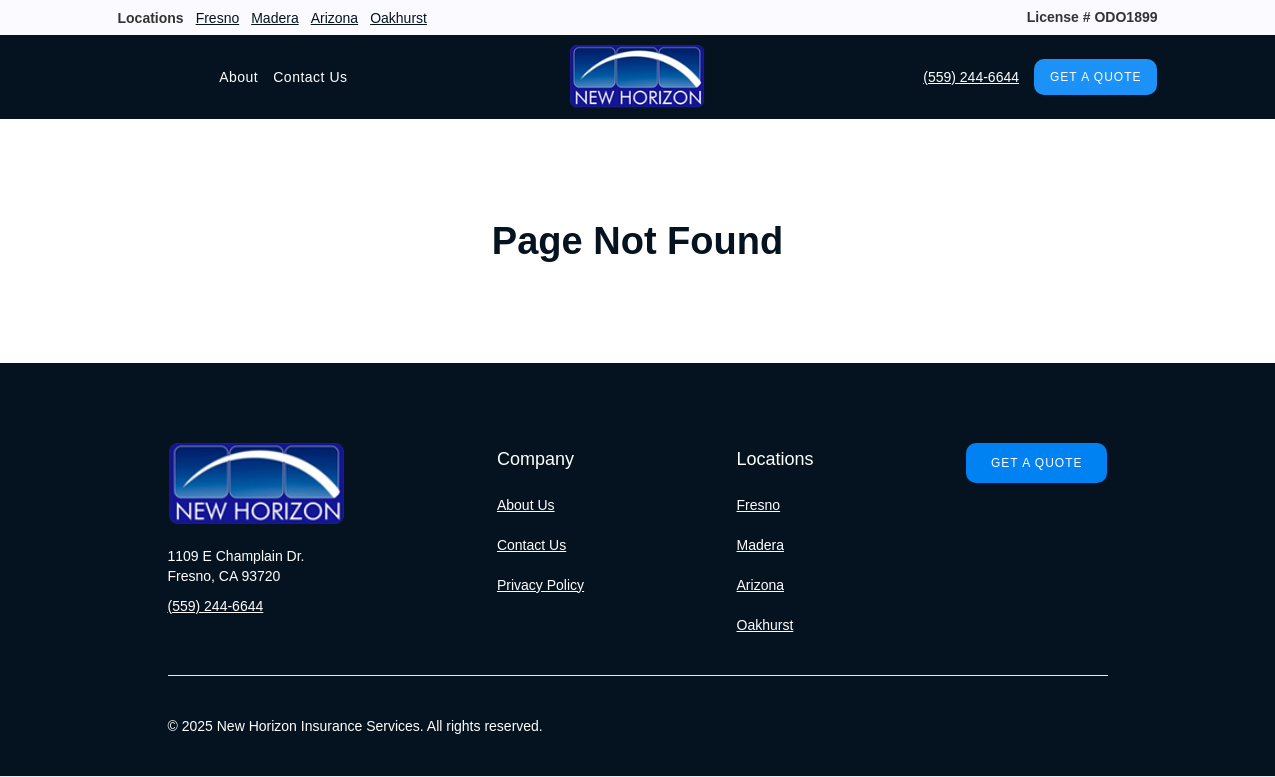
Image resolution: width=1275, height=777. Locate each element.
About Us (526, 505)
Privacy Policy (540, 585)
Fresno (218, 18)
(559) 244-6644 (971, 77)
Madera (274, 18)
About (238, 77)
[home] (637, 77)
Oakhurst (398, 18)
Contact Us (310, 77)
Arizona (334, 18)
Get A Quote (1095, 77)
